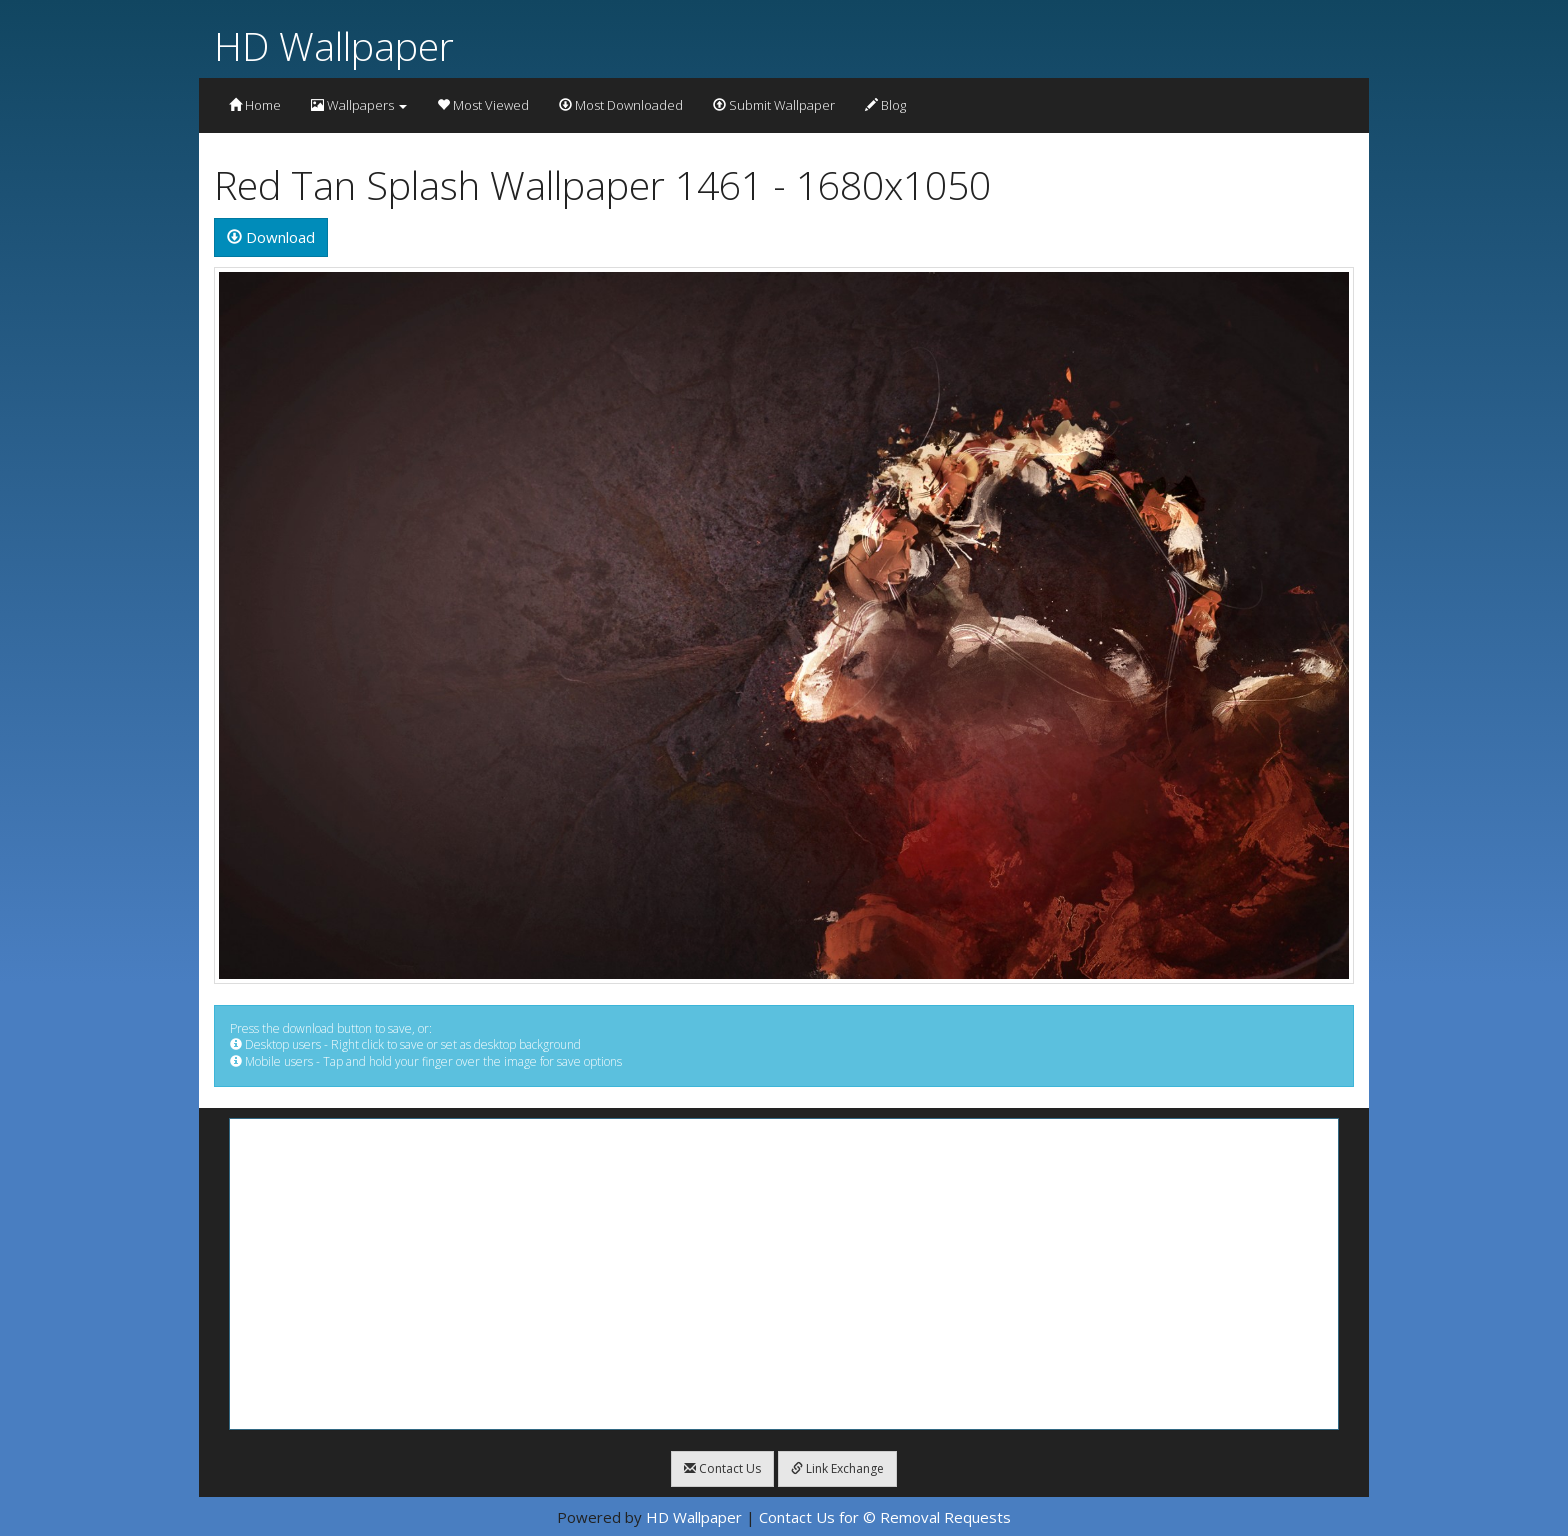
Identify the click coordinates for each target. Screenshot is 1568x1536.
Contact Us (722, 1468)
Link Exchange (837, 1468)
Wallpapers (359, 105)
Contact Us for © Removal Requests (885, 1517)
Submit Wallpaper (774, 105)
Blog (885, 105)
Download (271, 237)
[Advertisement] (784, 1274)
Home (255, 105)
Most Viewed (483, 105)
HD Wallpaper (334, 45)
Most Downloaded (621, 105)
